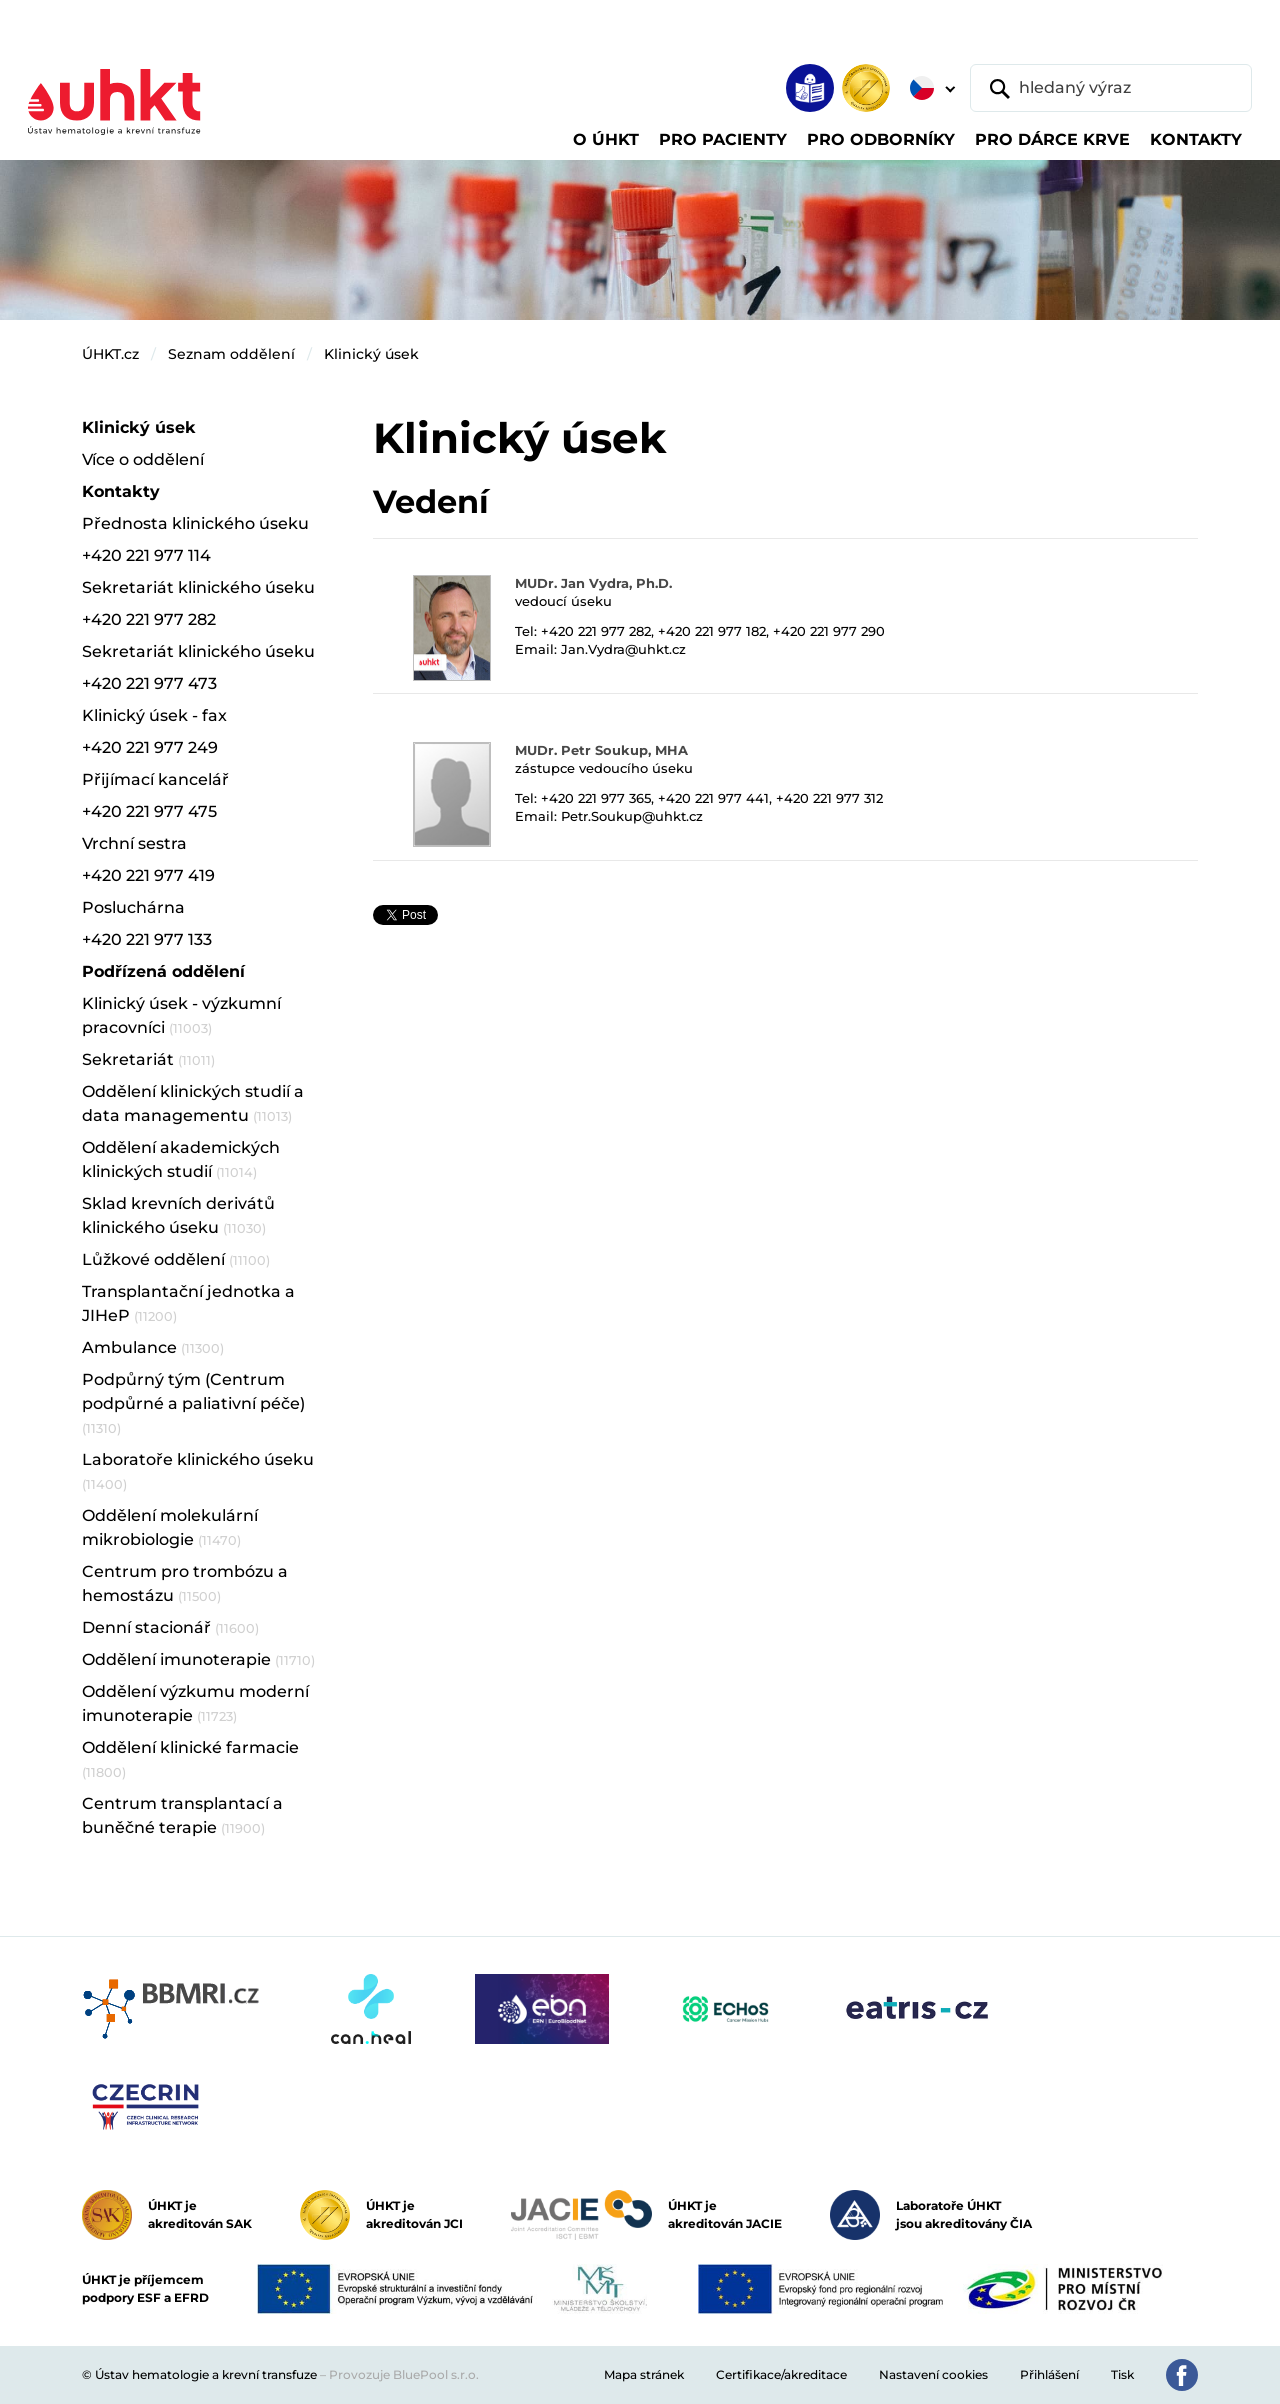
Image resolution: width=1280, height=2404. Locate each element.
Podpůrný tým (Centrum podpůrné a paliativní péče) (193, 1403)
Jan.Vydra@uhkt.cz (623, 649)
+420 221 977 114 (146, 555)
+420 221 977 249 (150, 747)
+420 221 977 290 (829, 631)
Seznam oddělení (231, 354)
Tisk (1122, 2374)
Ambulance (153, 1347)
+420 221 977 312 (829, 798)
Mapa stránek (644, 2374)
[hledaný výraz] (1111, 88)
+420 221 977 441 (713, 798)
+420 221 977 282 (596, 631)
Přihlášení (1049, 2374)
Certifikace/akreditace (781, 2374)
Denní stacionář (170, 1627)
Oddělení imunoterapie (198, 1659)
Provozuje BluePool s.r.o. (404, 2374)
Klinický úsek (371, 354)
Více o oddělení (143, 459)
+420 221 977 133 (147, 939)
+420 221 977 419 (148, 875)
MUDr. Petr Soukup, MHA (601, 750)
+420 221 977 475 (149, 811)
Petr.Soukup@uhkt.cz (632, 816)
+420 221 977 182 (712, 631)
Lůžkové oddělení (176, 1259)
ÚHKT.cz (110, 354)
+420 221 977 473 (149, 683)
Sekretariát (148, 1059)
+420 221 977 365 (596, 798)
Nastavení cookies (933, 2374)
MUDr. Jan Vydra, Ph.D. (593, 583)
